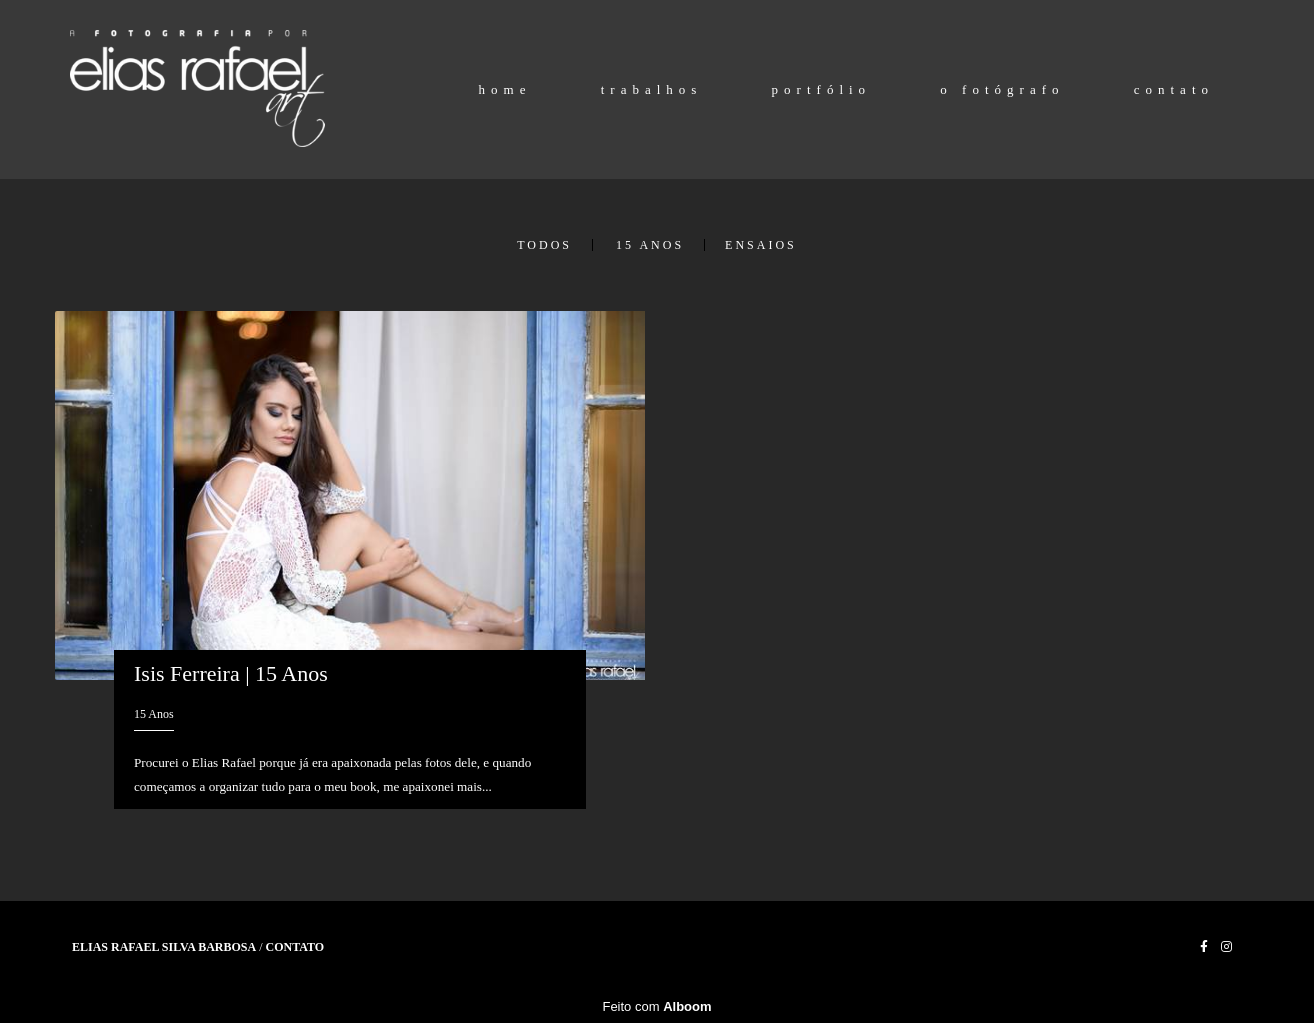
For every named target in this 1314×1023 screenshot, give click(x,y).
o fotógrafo (1002, 89)
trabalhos (652, 89)
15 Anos (650, 245)
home (505, 89)
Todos (544, 245)
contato (1174, 89)
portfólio (822, 89)
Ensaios (761, 245)
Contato (295, 947)
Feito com (656, 1006)
